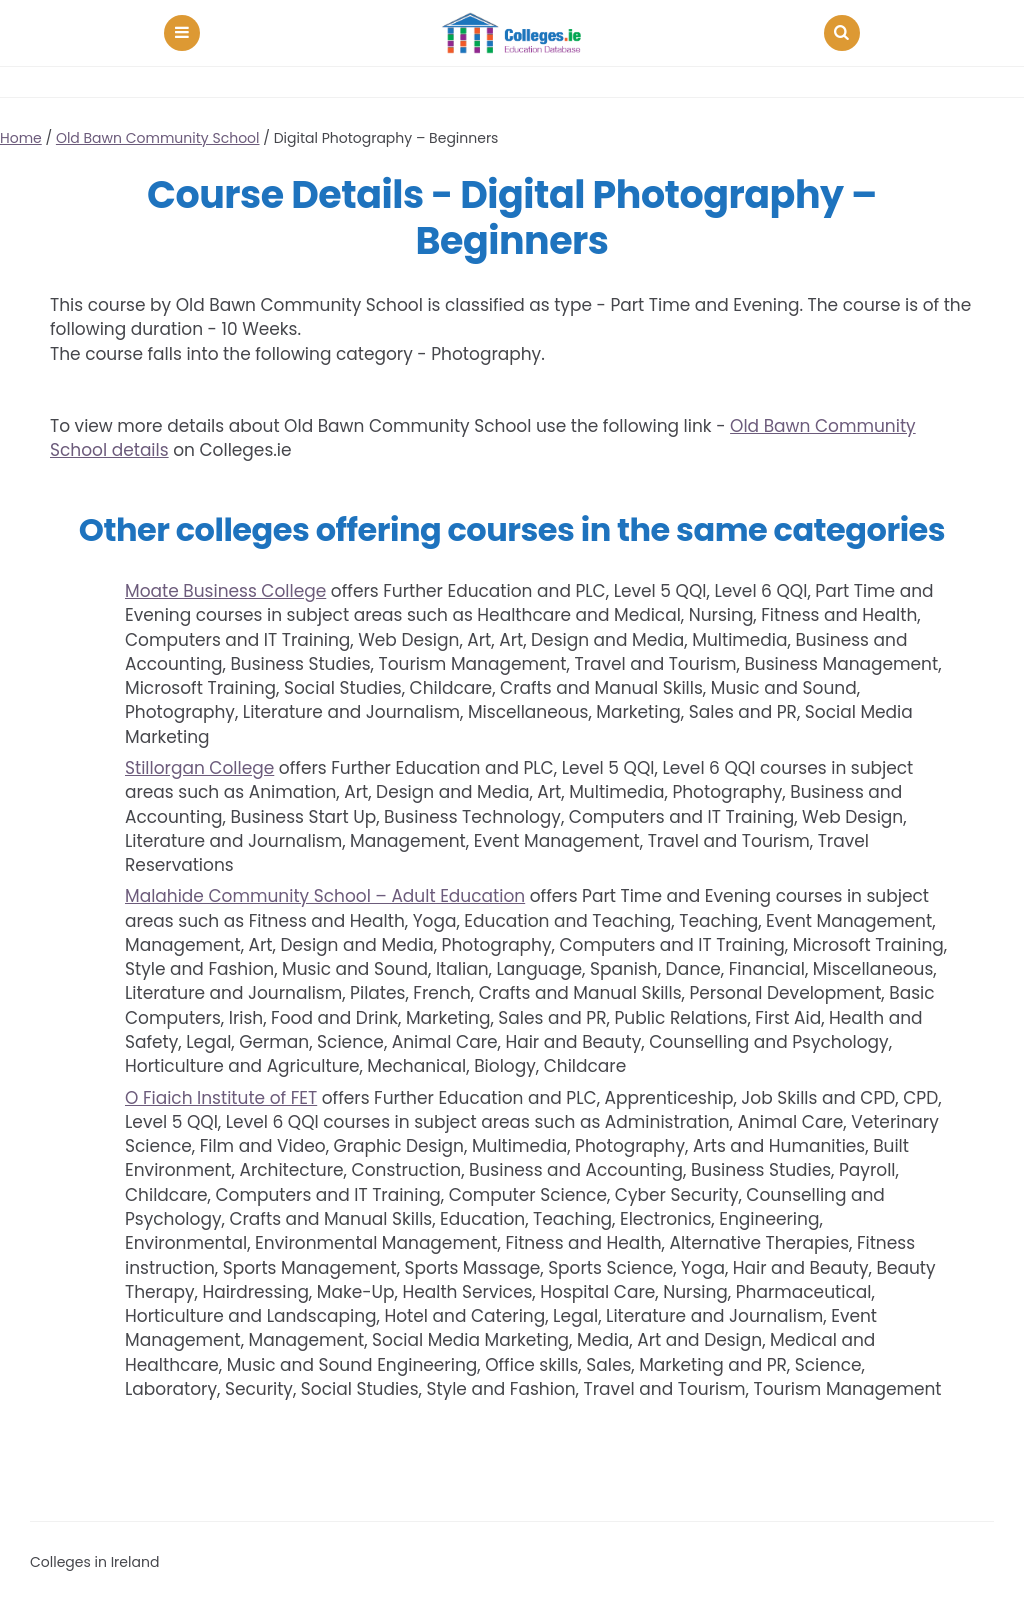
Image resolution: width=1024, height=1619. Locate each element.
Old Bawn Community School (158, 138)
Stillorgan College (199, 768)
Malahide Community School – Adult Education (325, 896)
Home (21, 138)
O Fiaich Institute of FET (221, 1098)
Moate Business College (225, 591)
